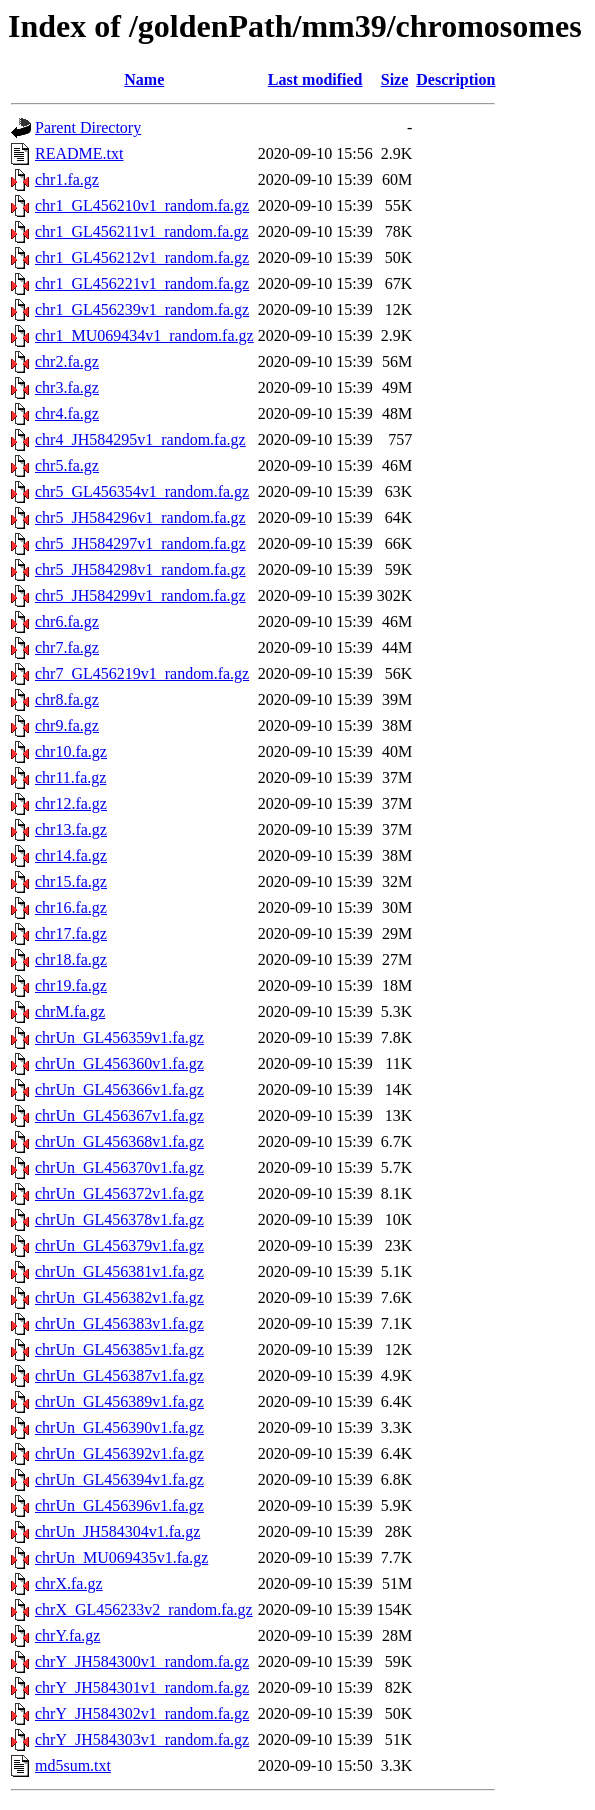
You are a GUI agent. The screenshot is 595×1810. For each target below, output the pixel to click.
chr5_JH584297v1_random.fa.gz (140, 543)
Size (395, 79)
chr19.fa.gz (71, 985)
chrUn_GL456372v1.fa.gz (119, 1193)
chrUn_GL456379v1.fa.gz (119, 1245)
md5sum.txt (73, 1765)
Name (144, 79)
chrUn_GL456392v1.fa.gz (119, 1453)
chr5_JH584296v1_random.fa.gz (140, 517)
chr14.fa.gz (71, 855)
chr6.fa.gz (67, 621)
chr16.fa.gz (71, 907)
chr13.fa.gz (71, 829)
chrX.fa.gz (69, 1583)
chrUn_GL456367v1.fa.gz (119, 1115)
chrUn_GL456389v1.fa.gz (119, 1401)
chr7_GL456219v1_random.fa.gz (142, 673)
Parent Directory (88, 127)
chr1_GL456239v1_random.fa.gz (142, 309)
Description (455, 79)
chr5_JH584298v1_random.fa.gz (140, 569)
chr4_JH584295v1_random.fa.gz (140, 439)
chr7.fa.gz (67, 647)
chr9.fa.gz (67, 725)
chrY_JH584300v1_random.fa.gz (142, 1661)
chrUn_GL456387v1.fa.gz (119, 1375)
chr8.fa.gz (67, 699)
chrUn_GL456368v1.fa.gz (119, 1141)
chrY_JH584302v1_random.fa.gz (142, 1713)
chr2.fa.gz (67, 361)
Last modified (315, 79)
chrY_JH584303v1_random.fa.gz (142, 1739)
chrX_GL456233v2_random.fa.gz (144, 1609)
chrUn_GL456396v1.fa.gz (119, 1505)
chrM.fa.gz (70, 1011)
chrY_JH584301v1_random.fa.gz (142, 1687)
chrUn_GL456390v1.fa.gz (119, 1427)
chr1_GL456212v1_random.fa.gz (142, 257)
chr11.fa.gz (70, 777)
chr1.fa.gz (67, 179)
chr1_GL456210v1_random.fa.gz (142, 205)
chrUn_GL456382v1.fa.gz (119, 1297)
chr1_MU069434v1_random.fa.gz (144, 335)
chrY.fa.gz (67, 1635)
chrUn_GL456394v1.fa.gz (119, 1479)
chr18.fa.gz (71, 959)
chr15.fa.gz (71, 881)
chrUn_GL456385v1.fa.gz (119, 1349)
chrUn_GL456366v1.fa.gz (119, 1089)
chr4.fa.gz (67, 413)
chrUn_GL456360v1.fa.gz (119, 1063)
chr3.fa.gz (67, 387)
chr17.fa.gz (71, 933)
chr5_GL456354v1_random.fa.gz (142, 491)
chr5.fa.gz (67, 465)
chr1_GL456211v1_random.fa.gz (142, 231)
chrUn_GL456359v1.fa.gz (119, 1037)
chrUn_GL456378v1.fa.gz (119, 1219)
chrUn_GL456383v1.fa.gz (119, 1323)
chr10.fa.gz (71, 751)
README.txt (79, 153)
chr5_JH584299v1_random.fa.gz (140, 595)
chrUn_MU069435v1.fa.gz (121, 1557)
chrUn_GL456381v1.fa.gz (119, 1271)
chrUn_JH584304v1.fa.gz (117, 1531)
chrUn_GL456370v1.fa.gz (119, 1167)
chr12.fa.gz (71, 803)
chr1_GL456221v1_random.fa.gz (142, 283)
